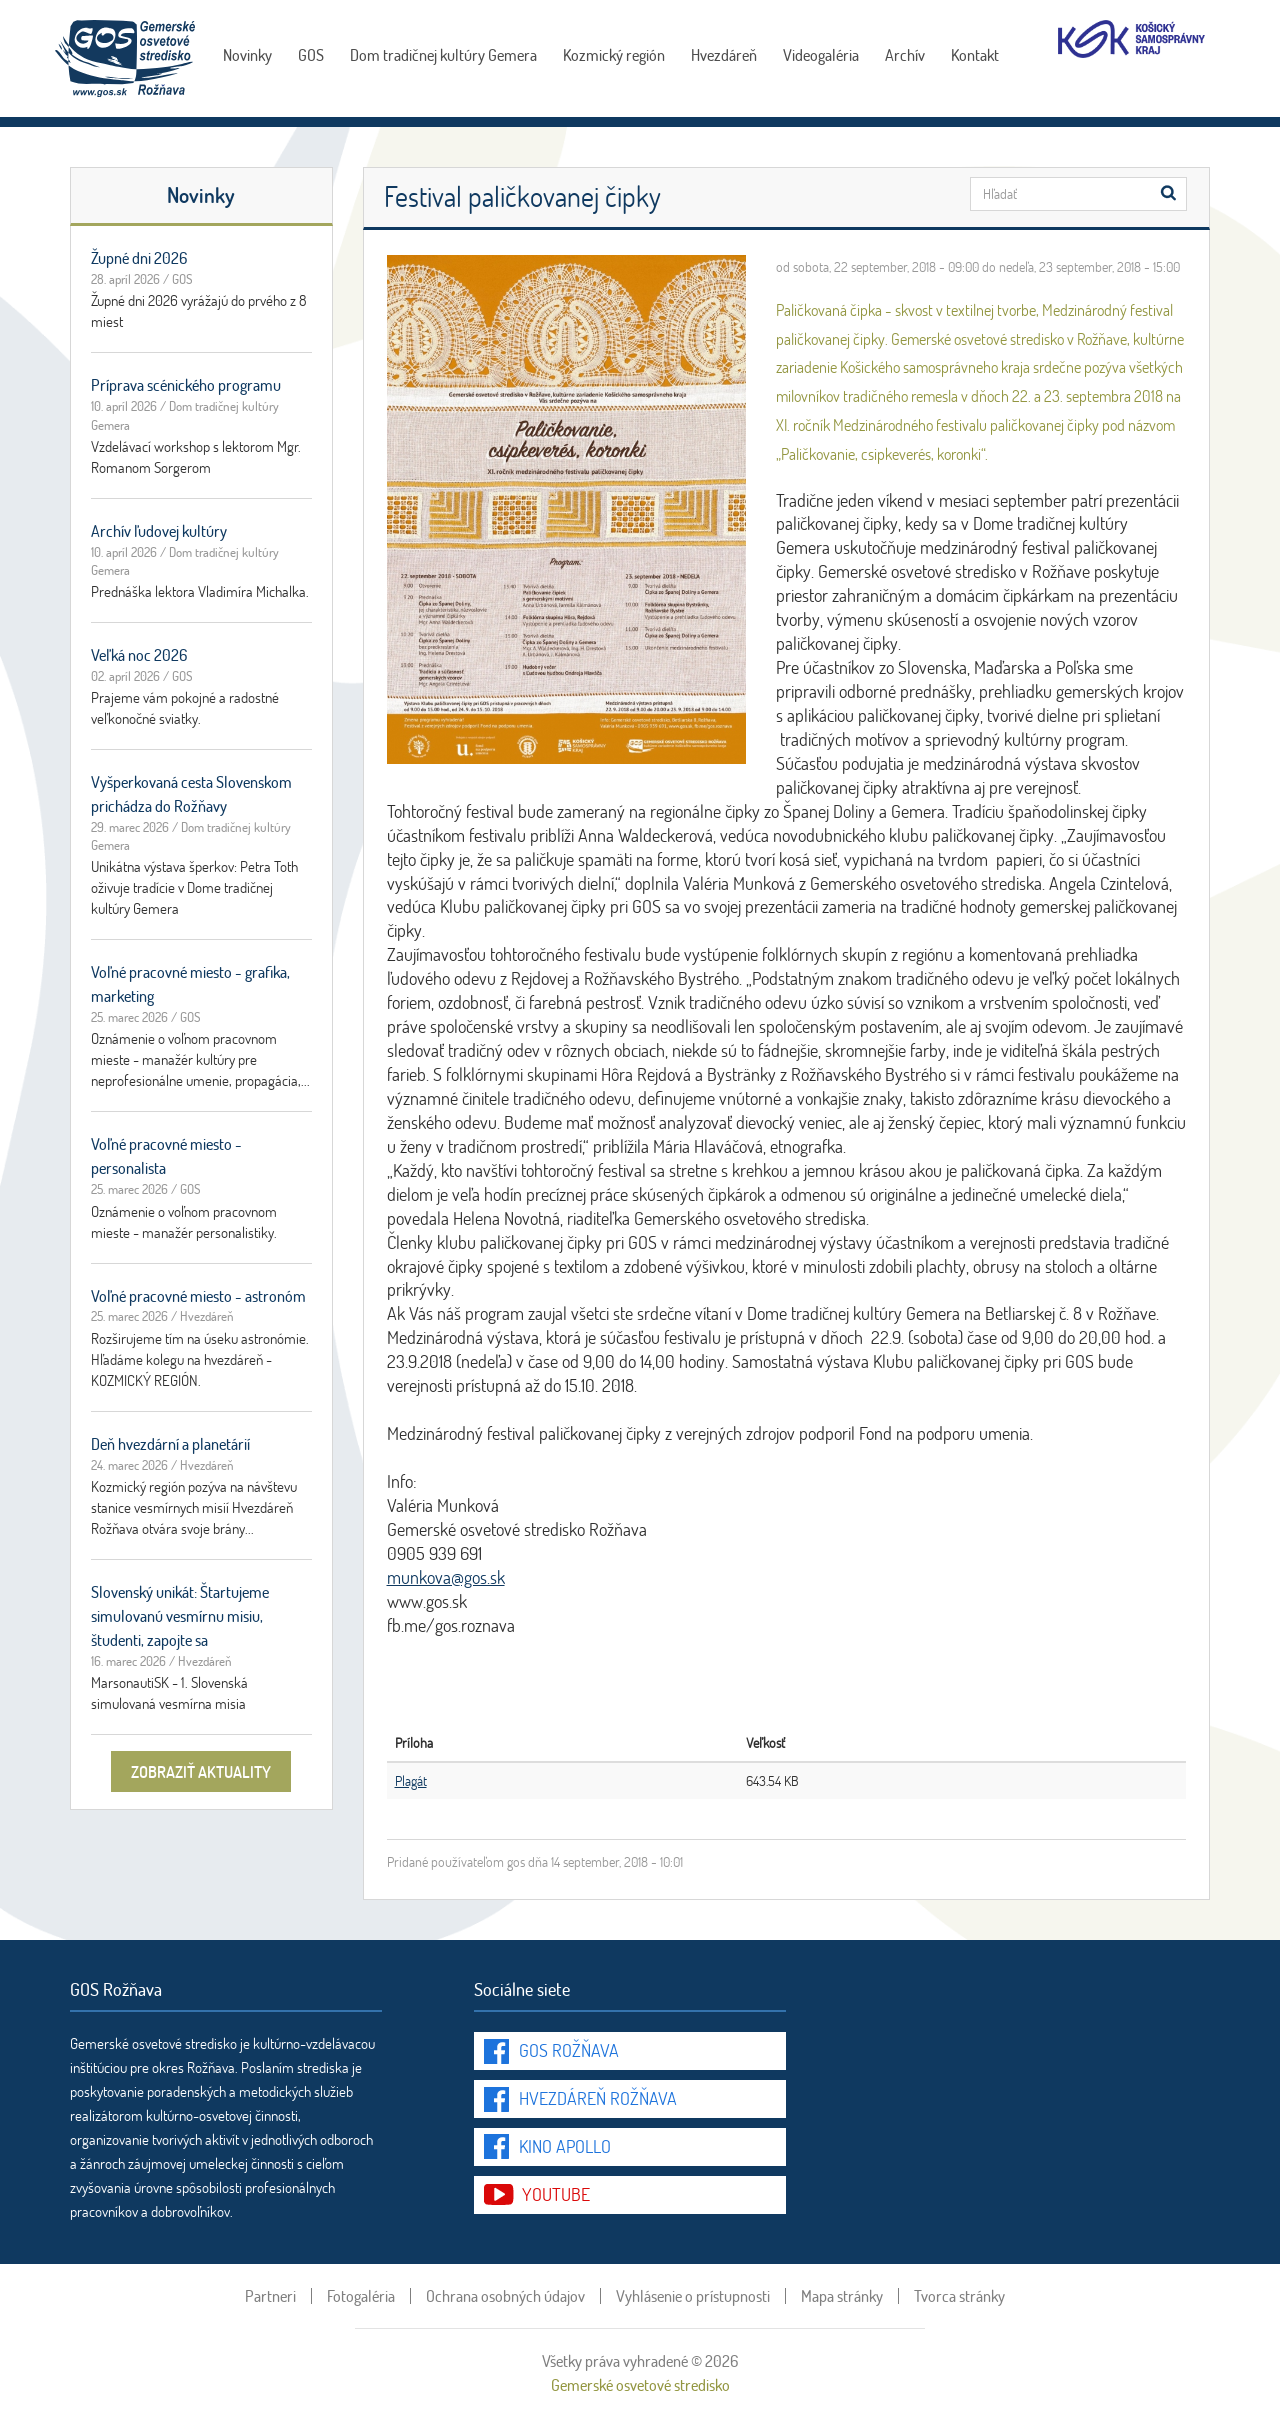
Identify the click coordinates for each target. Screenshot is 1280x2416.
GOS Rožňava (569, 2050)
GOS (311, 54)
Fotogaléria (361, 2296)
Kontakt (975, 54)
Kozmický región (614, 54)
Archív (905, 54)
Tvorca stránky (959, 2296)
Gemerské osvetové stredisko (640, 2384)
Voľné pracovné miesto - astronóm (198, 1295)
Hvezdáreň (724, 54)
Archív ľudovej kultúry (159, 530)
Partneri (270, 2296)
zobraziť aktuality (201, 1771)
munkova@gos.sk (446, 1577)
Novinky (247, 54)
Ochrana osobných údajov (505, 2296)
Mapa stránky (842, 2296)
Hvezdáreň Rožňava (598, 2098)
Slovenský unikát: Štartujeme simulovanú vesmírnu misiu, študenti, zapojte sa (180, 1615)
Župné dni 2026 (139, 257)
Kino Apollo (565, 2146)
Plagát (411, 1780)
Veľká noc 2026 (139, 654)
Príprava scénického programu (186, 384)
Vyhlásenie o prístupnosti (693, 2296)
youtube (556, 2194)
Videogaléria (821, 54)
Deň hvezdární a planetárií (170, 1443)
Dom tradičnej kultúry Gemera (443, 54)
